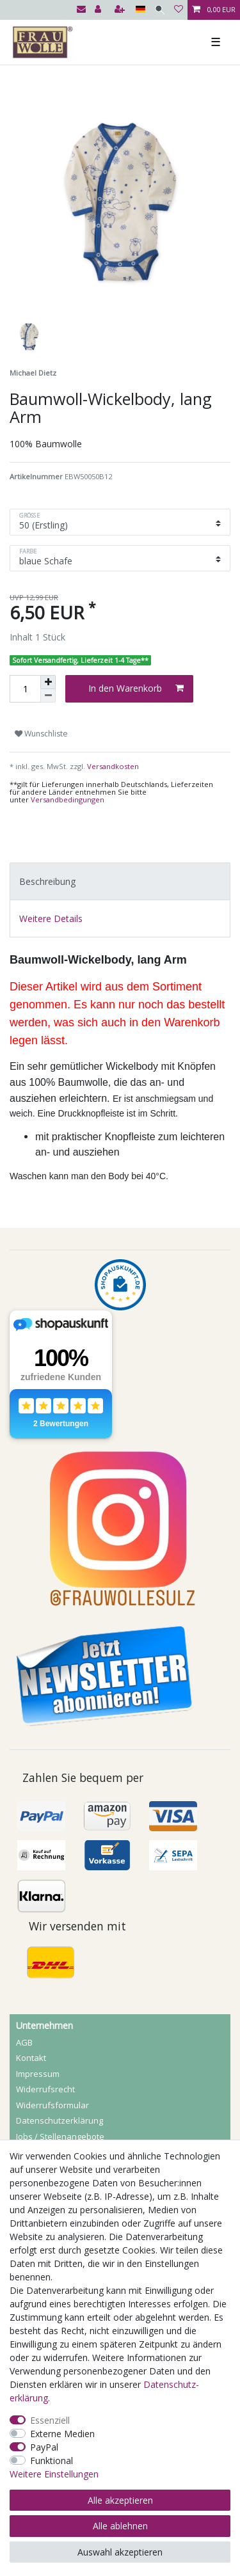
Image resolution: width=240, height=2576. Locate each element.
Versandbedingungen (67, 799)
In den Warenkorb (136, 688)
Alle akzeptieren (120, 2500)
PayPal (44, 2447)
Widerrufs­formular (52, 2105)
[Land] (140, 10)
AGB (24, 2042)
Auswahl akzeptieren (120, 2552)
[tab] (120, 881)
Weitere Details (51, 918)
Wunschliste (41, 733)
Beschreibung (47, 881)
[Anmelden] (99, 10)
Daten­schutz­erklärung (59, 2120)
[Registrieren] (121, 10)
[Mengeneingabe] (25, 689)
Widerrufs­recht (45, 2089)
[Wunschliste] (179, 10)
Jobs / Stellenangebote (60, 2136)
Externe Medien (62, 2434)
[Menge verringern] (48, 696)
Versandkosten (112, 766)
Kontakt (31, 2057)
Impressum (38, 2073)
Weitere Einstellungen (54, 2474)
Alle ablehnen (120, 2526)
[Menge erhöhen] (48, 682)
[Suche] (160, 10)
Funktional (51, 2460)
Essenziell (50, 2420)
